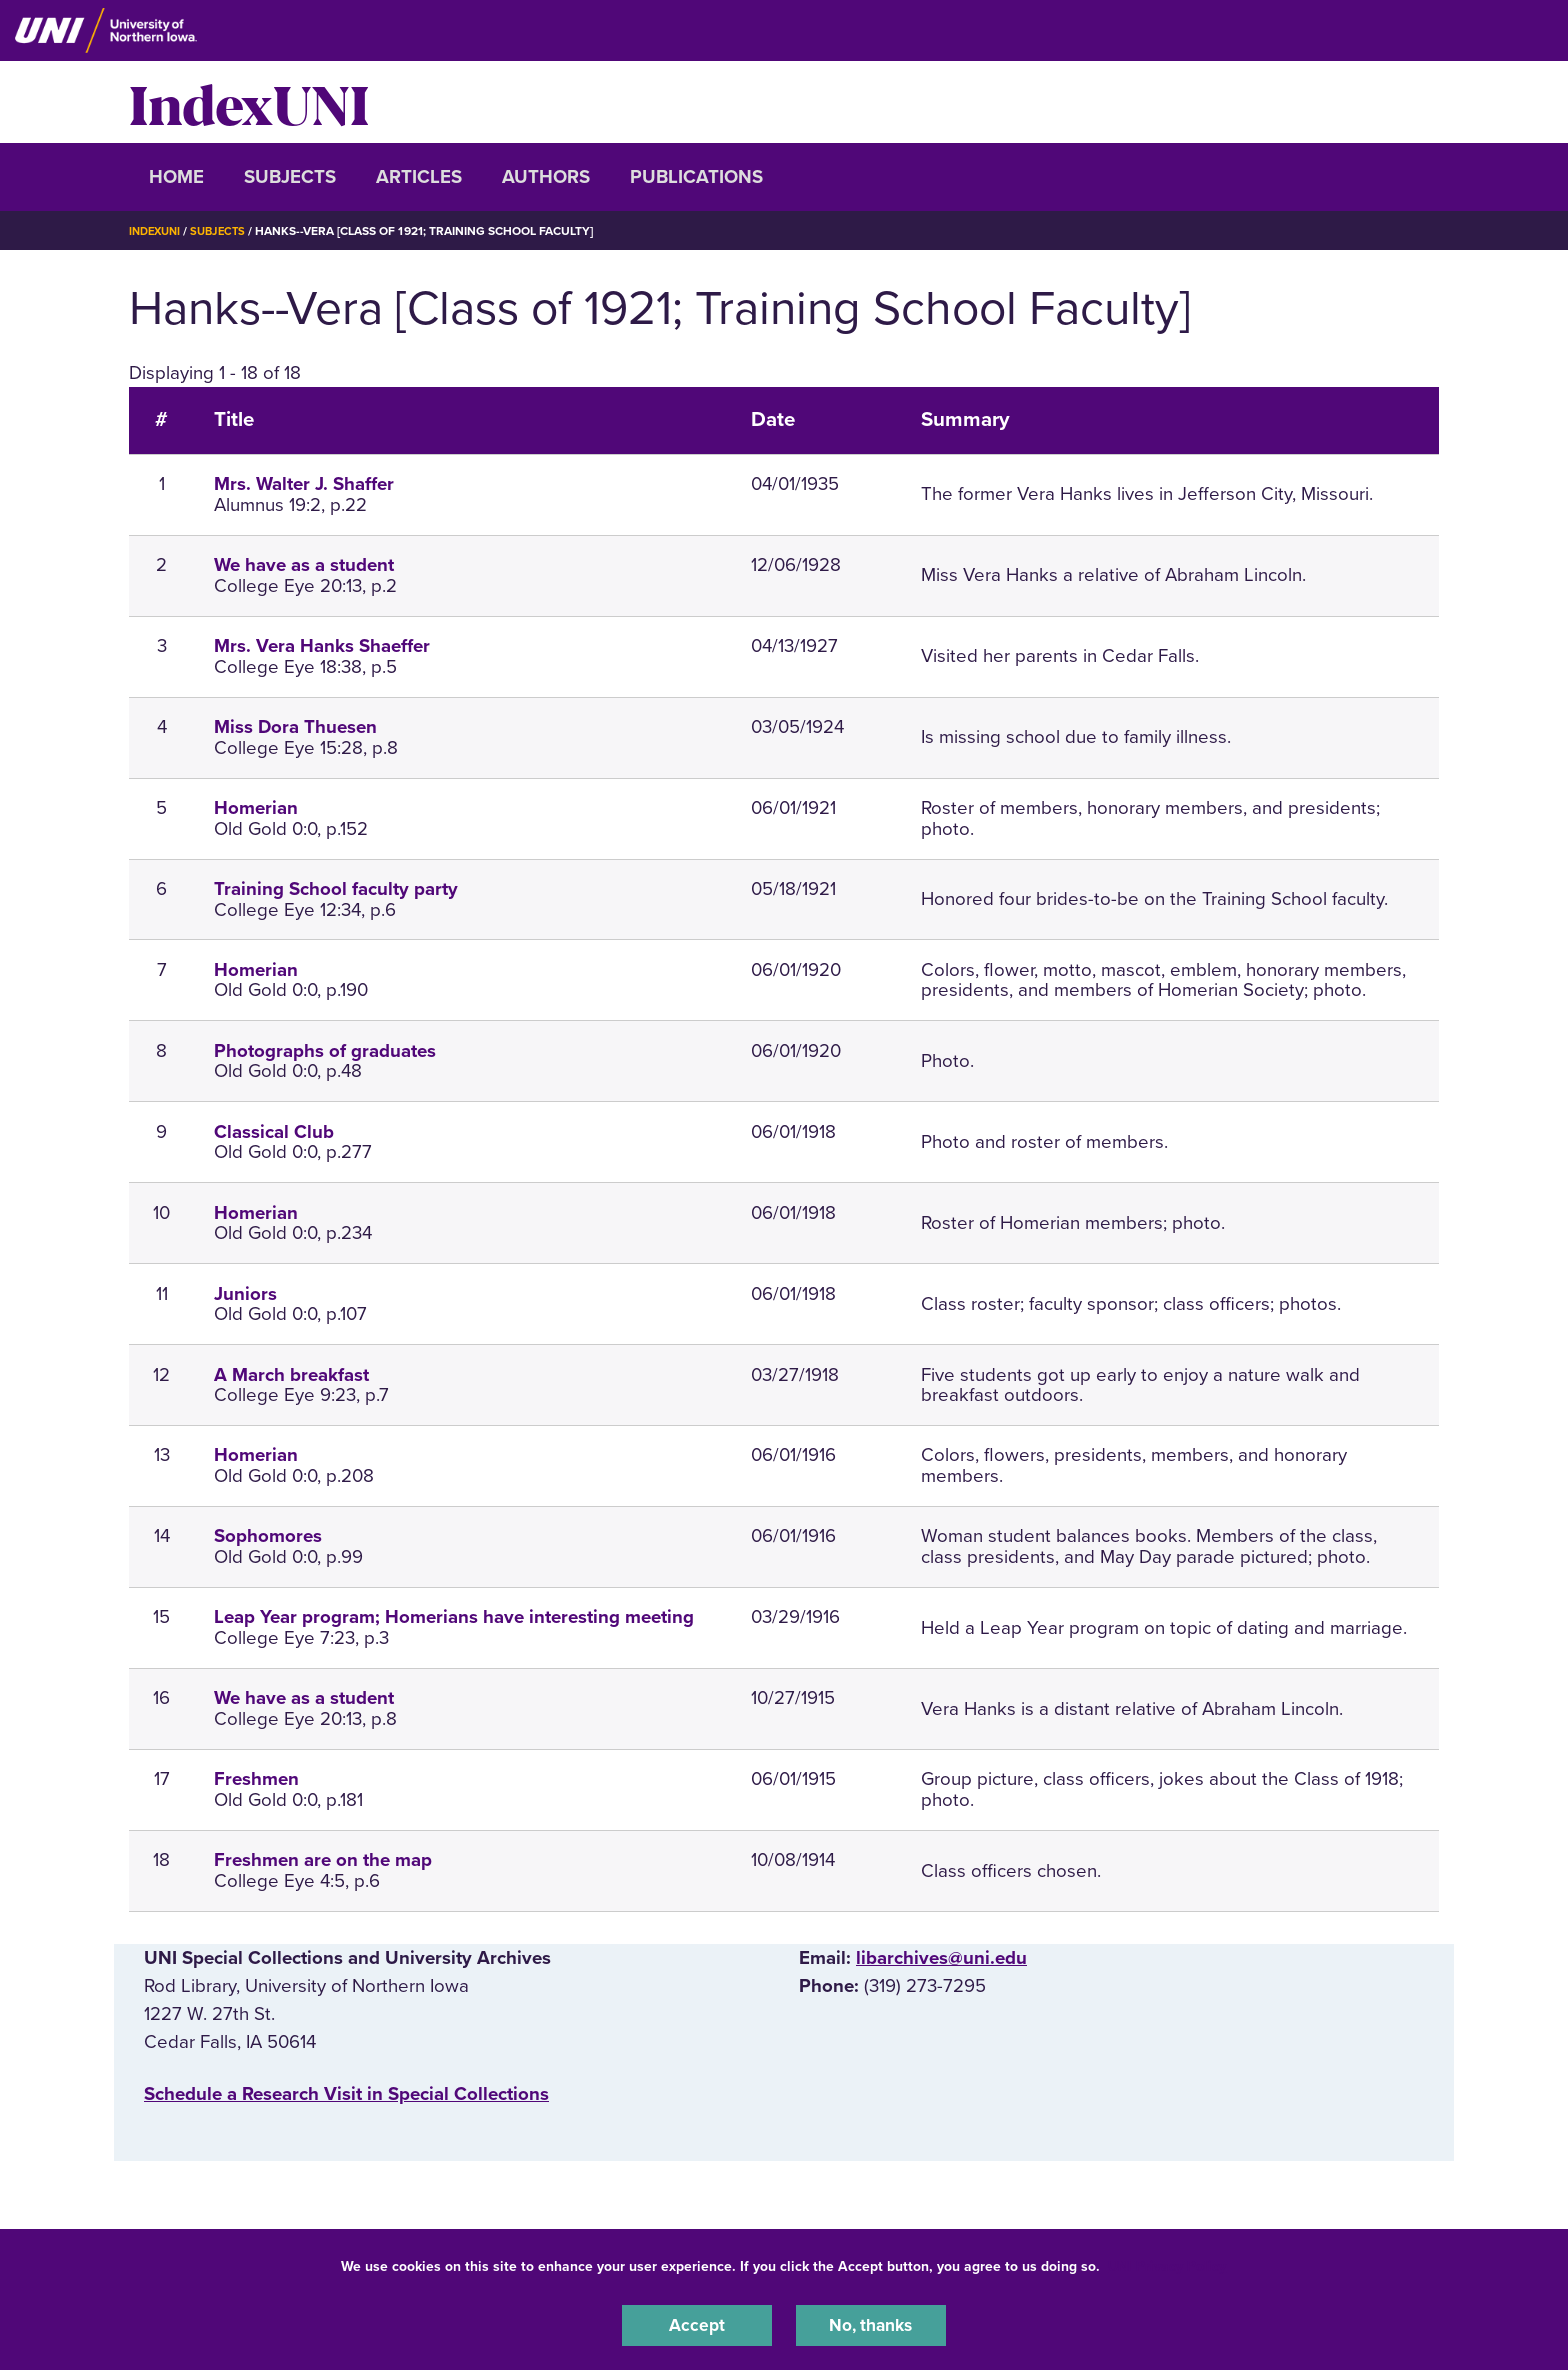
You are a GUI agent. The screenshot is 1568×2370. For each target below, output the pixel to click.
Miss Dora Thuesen (295, 727)
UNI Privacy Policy (1167, 2263)
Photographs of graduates (325, 1051)
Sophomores (268, 1536)
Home (176, 177)
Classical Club (274, 1132)
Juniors (245, 1294)
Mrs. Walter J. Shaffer (304, 484)
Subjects (290, 177)
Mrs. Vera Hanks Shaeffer (322, 646)
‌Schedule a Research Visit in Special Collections (346, 2094)
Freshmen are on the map (323, 1860)
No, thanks (871, 2324)
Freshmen (256, 1779)
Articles (419, 177)
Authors (546, 177)
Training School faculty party (336, 889)
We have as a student (304, 565)
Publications (696, 177)
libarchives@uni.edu (941, 1958)
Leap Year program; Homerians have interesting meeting (454, 1617)
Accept (697, 2324)
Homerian (256, 808)
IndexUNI (249, 102)
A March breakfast (291, 1375)
